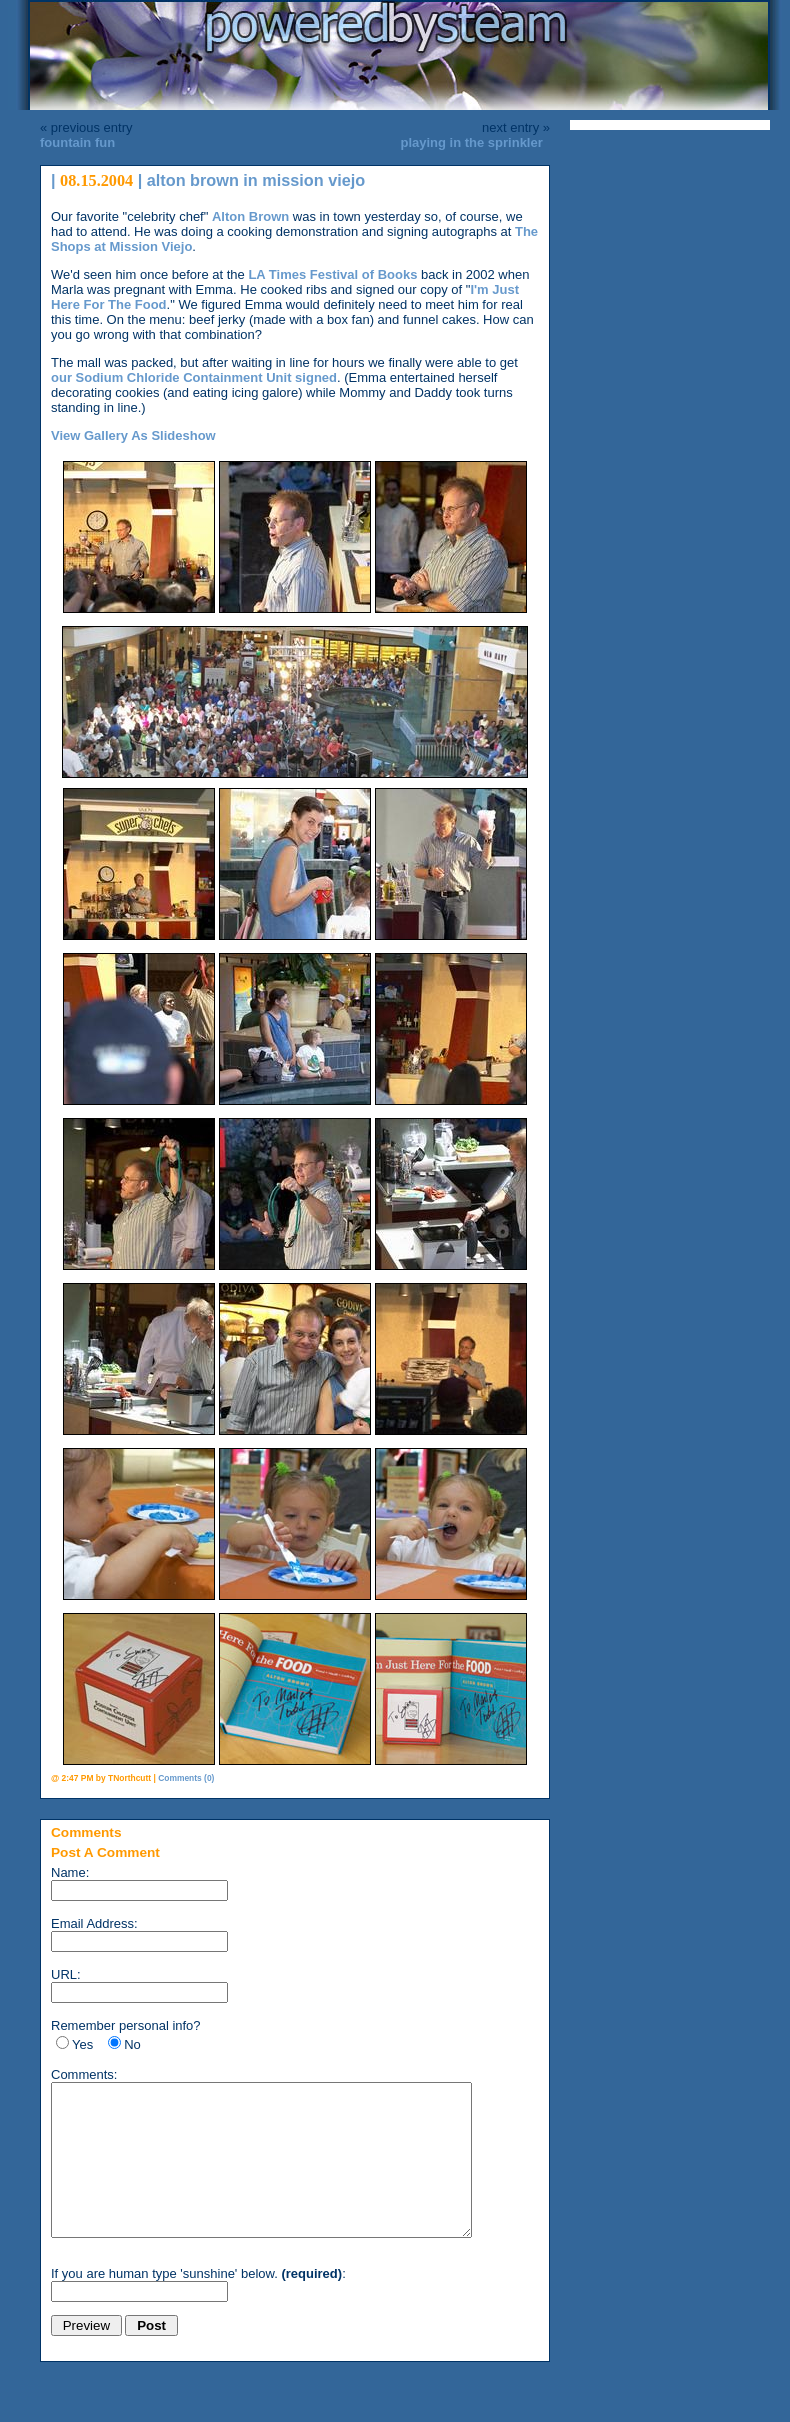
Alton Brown (250, 216)
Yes (82, 2044)
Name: (70, 1872)
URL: (66, 1974)
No (132, 2044)
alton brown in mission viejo (256, 180)
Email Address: (94, 1923)
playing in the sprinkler (471, 142)
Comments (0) (186, 1778)
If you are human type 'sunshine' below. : (198, 2303)
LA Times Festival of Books (332, 274)
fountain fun (77, 142)
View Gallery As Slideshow (133, 435)
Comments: (84, 2074)
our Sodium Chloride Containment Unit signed (194, 377)
